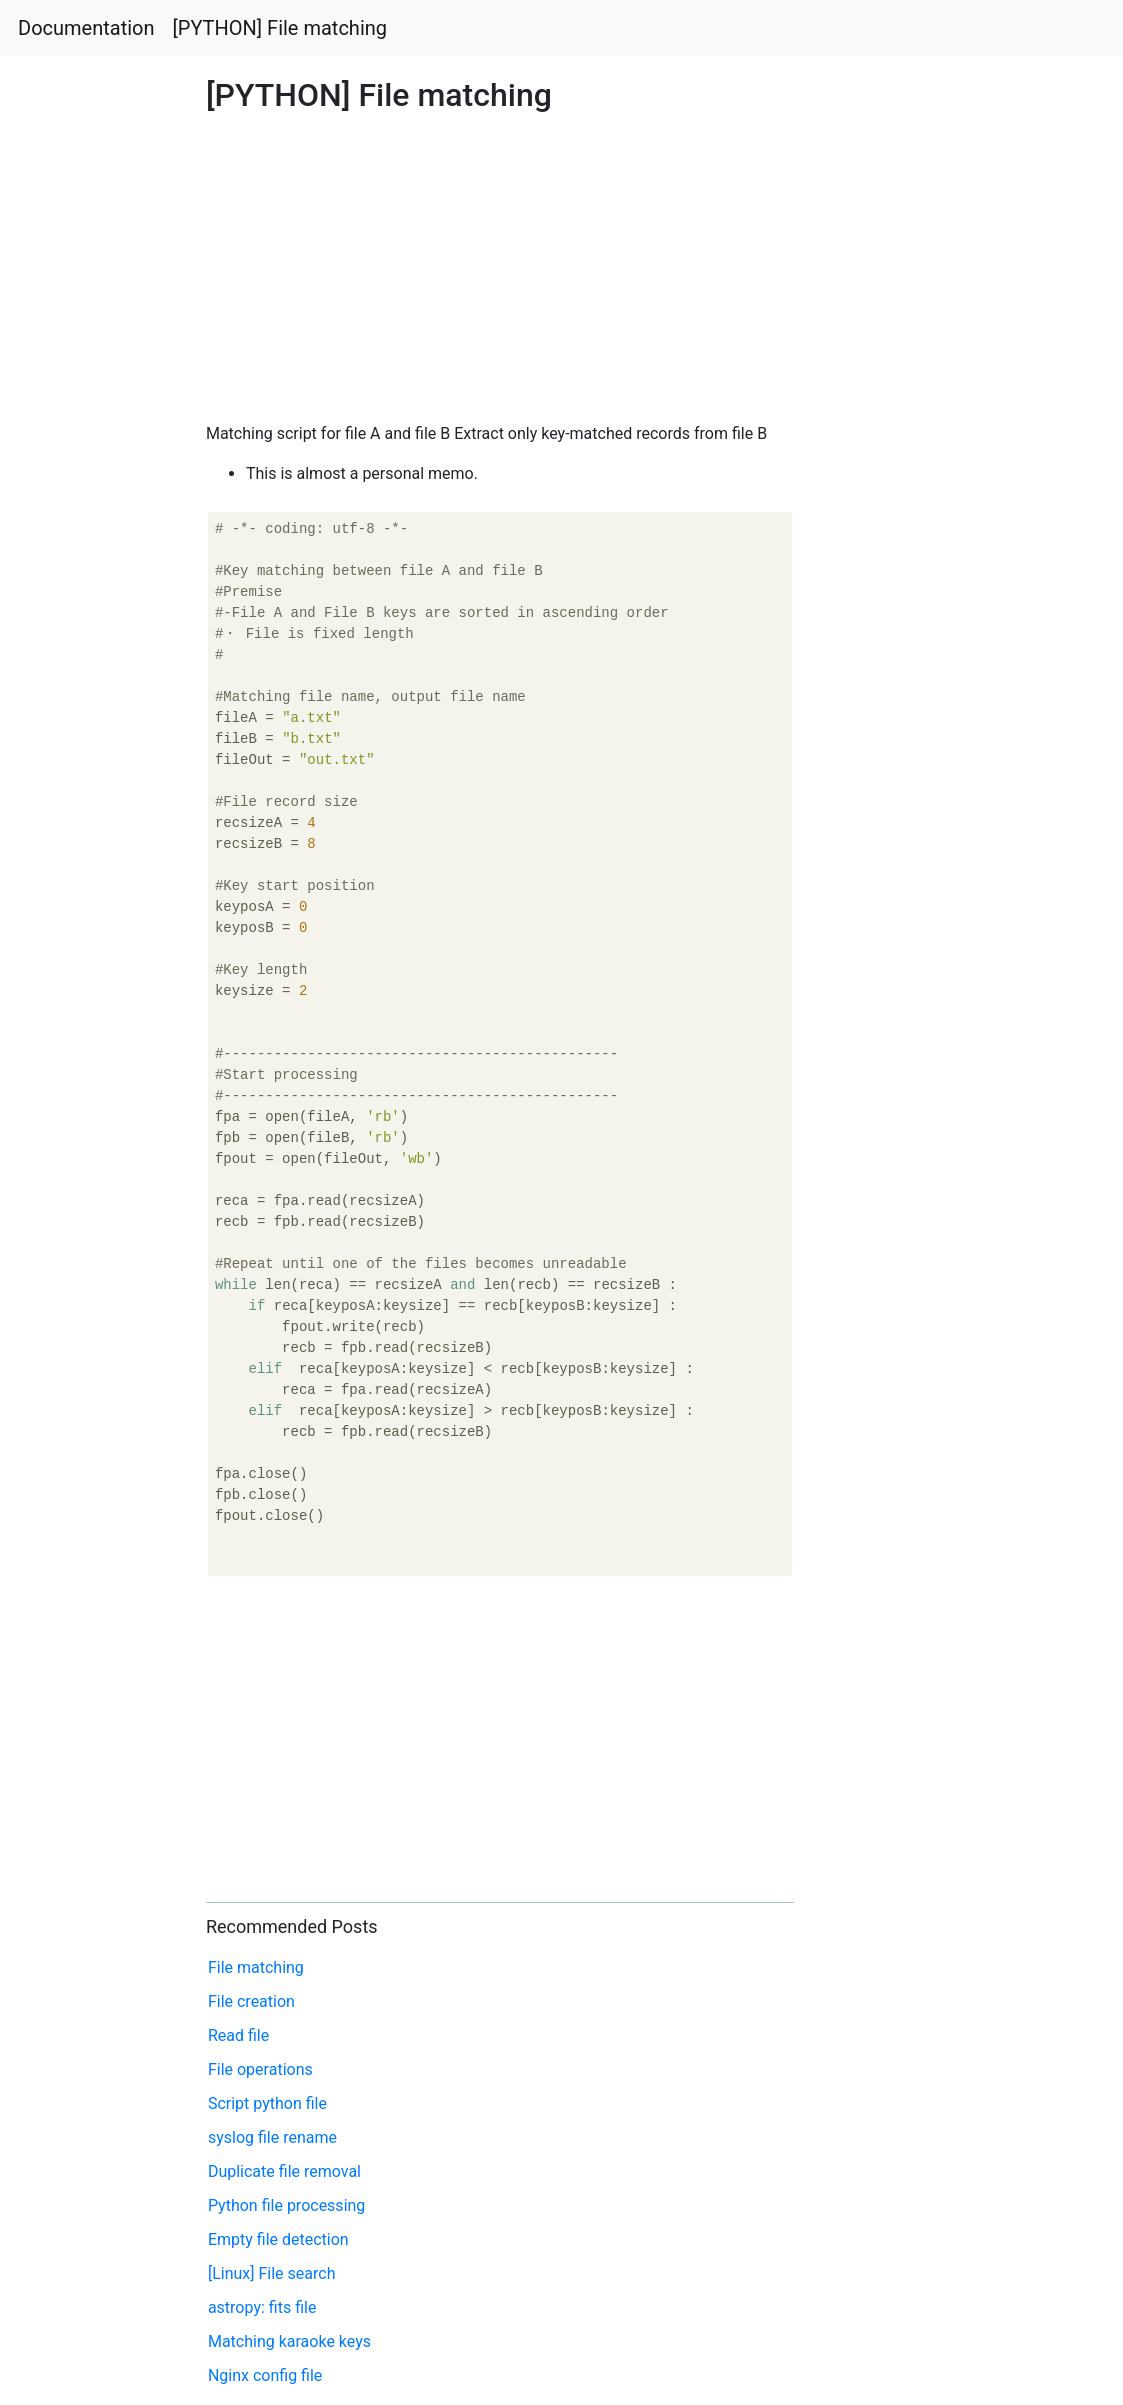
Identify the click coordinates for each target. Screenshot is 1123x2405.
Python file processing (286, 2205)
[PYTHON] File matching (280, 28)
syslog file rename (272, 2137)
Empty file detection (278, 2239)
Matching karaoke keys (289, 2341)
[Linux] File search (272, 2273)
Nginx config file (265, 2375)
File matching (256, 1967)
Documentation (86, 28)
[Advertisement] (910, 781)
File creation (251, 2001)
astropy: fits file (262, 2307)
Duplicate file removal (284, 2171)
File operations (260, 2069)
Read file (238, 2035)
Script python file (267, 2103)
